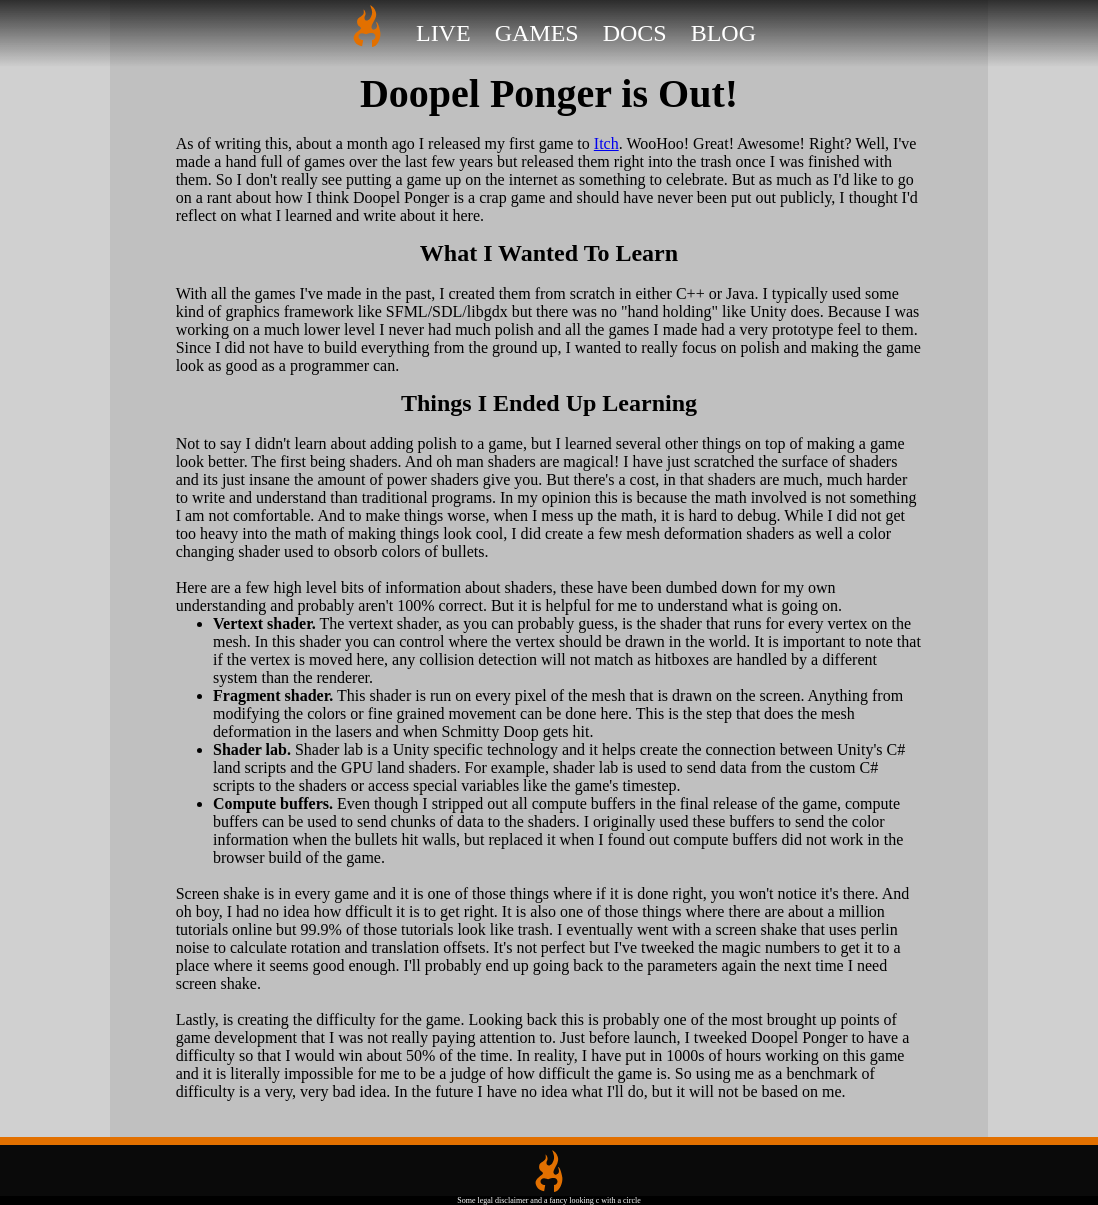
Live (443, 33)
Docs (635, 33)
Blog (723, 33)
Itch (606, 143)
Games (537, 33)
